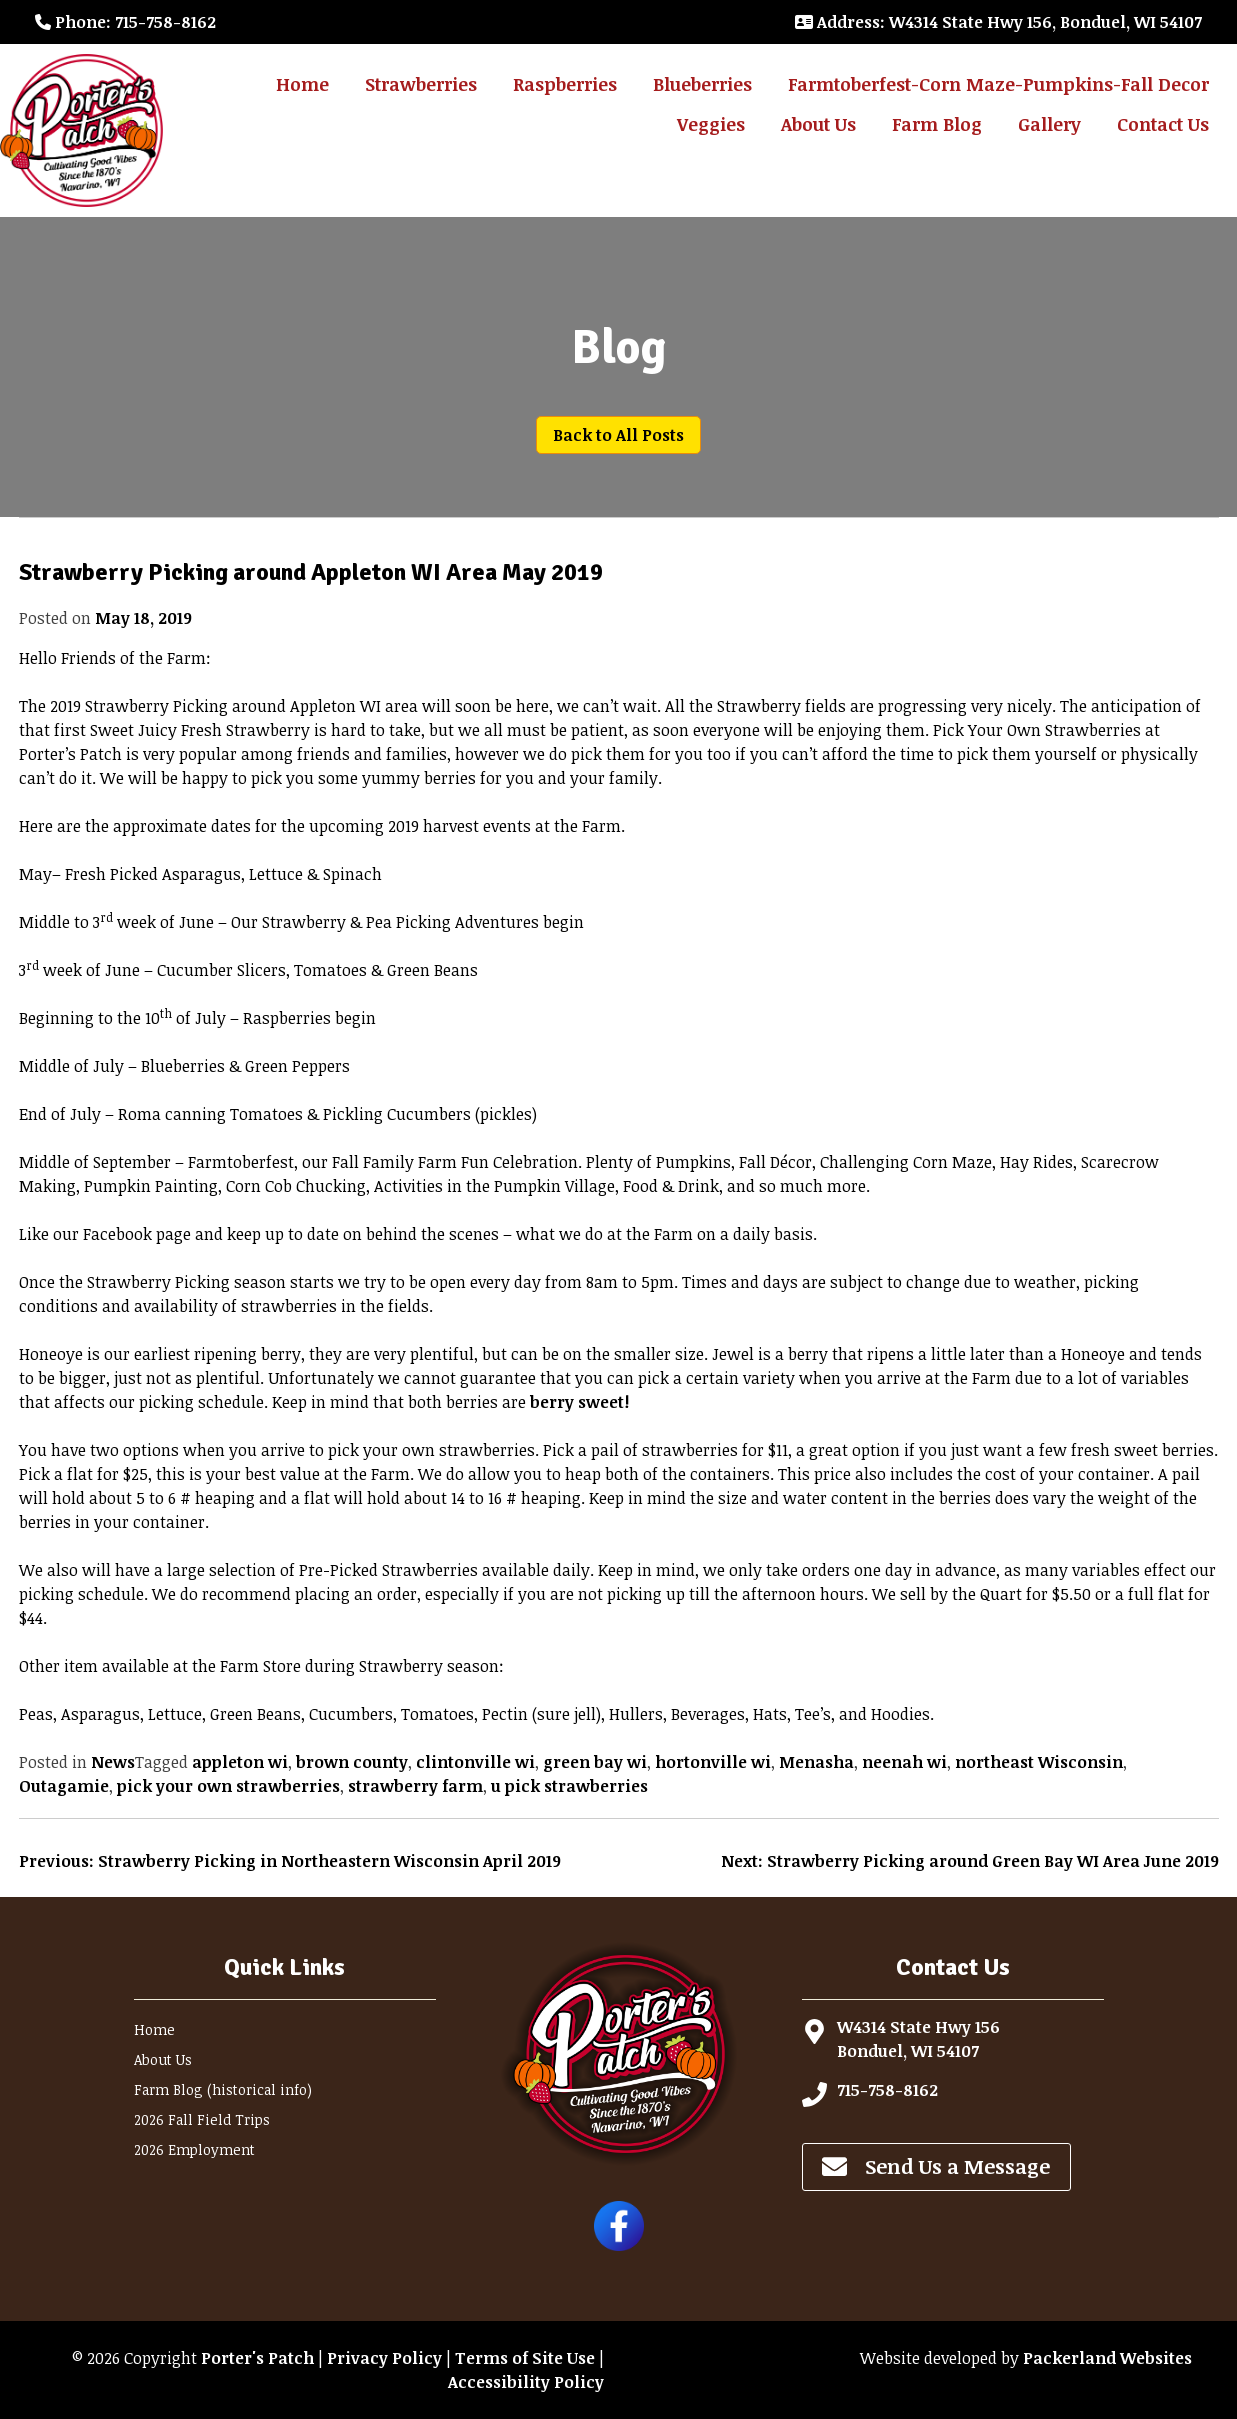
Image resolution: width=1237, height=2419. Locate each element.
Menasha (816, 1762)
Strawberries (421, 84)
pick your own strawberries (228, 1786)
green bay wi (595, 1762)
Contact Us (1163, 124)
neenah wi (904, 1762)
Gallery (1049, 124)
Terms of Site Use (525, 2358)
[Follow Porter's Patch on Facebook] (619, 2245)
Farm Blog (937, 124)
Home (302, 84)
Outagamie (64, 1786)
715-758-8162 (887, 2090)
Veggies (711, 124)
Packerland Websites (1107, 2358)
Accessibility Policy (526, 2382)
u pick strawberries (569, 1786)
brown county (352, 1762)
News (113, 1762)
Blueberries (702, 84)
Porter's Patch (257, 2358)
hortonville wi (713, 1762)
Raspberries (565, 84)
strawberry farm (415, 1786)
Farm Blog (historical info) (223, 2089)
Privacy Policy (384, 2358)
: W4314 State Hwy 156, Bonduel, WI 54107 (998, 22)
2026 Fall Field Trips (202, 2119)
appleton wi (240, 1762)
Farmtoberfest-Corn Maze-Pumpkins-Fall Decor (998, 84)
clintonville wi (475, 1762)
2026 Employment (194, 2149)
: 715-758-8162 (125, 22)
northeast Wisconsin (1039, 1762)
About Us (818, 124)
